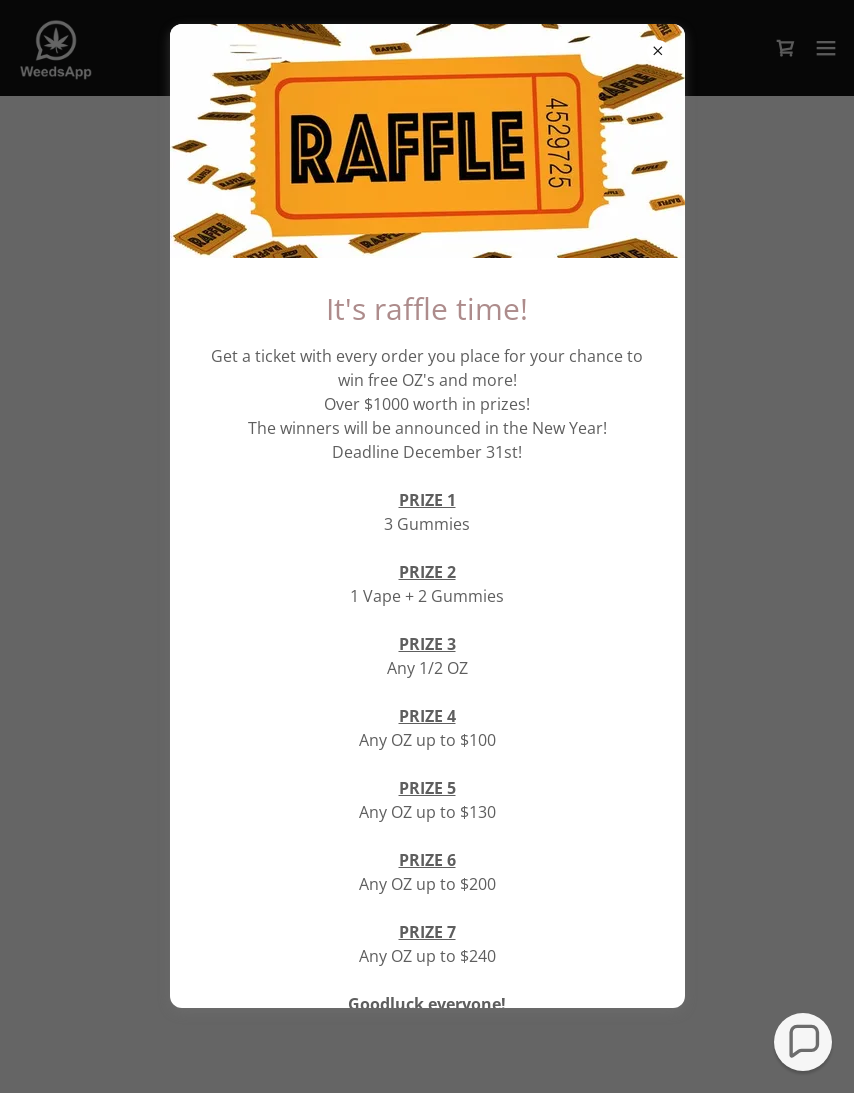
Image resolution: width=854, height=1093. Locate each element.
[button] (803, 1042)
